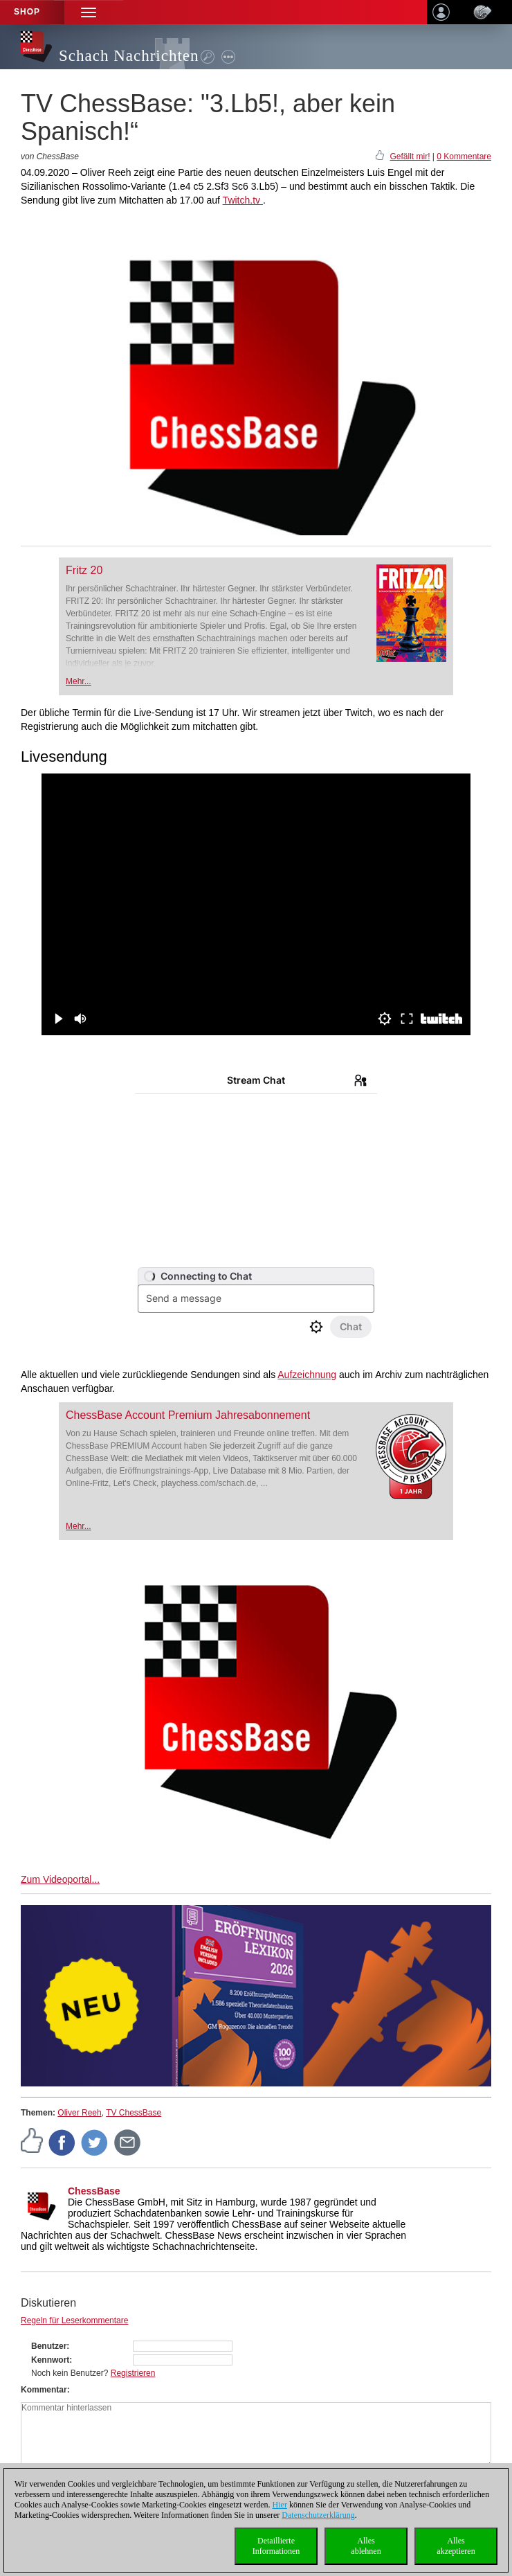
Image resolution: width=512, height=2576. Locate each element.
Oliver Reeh (79, 2113)
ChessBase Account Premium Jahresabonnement (188, 1415)
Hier (280, 2505)
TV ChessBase (133, 2113)
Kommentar (44, 2390)
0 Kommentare (464, 156)
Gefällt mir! (410, 156)
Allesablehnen (366, 2546)
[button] (88, 12)
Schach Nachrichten (129, 55)
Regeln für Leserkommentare (74, 2320)
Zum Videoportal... (60, 1879)
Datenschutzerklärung (318, 2515)
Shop (27, 12)
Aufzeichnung (306, 1374)
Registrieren (133, 2373)
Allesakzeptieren (456, 2546)
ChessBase (94, 2191)
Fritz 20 (84, 570)
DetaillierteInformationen (276, 2546)
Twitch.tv (243, 200)
